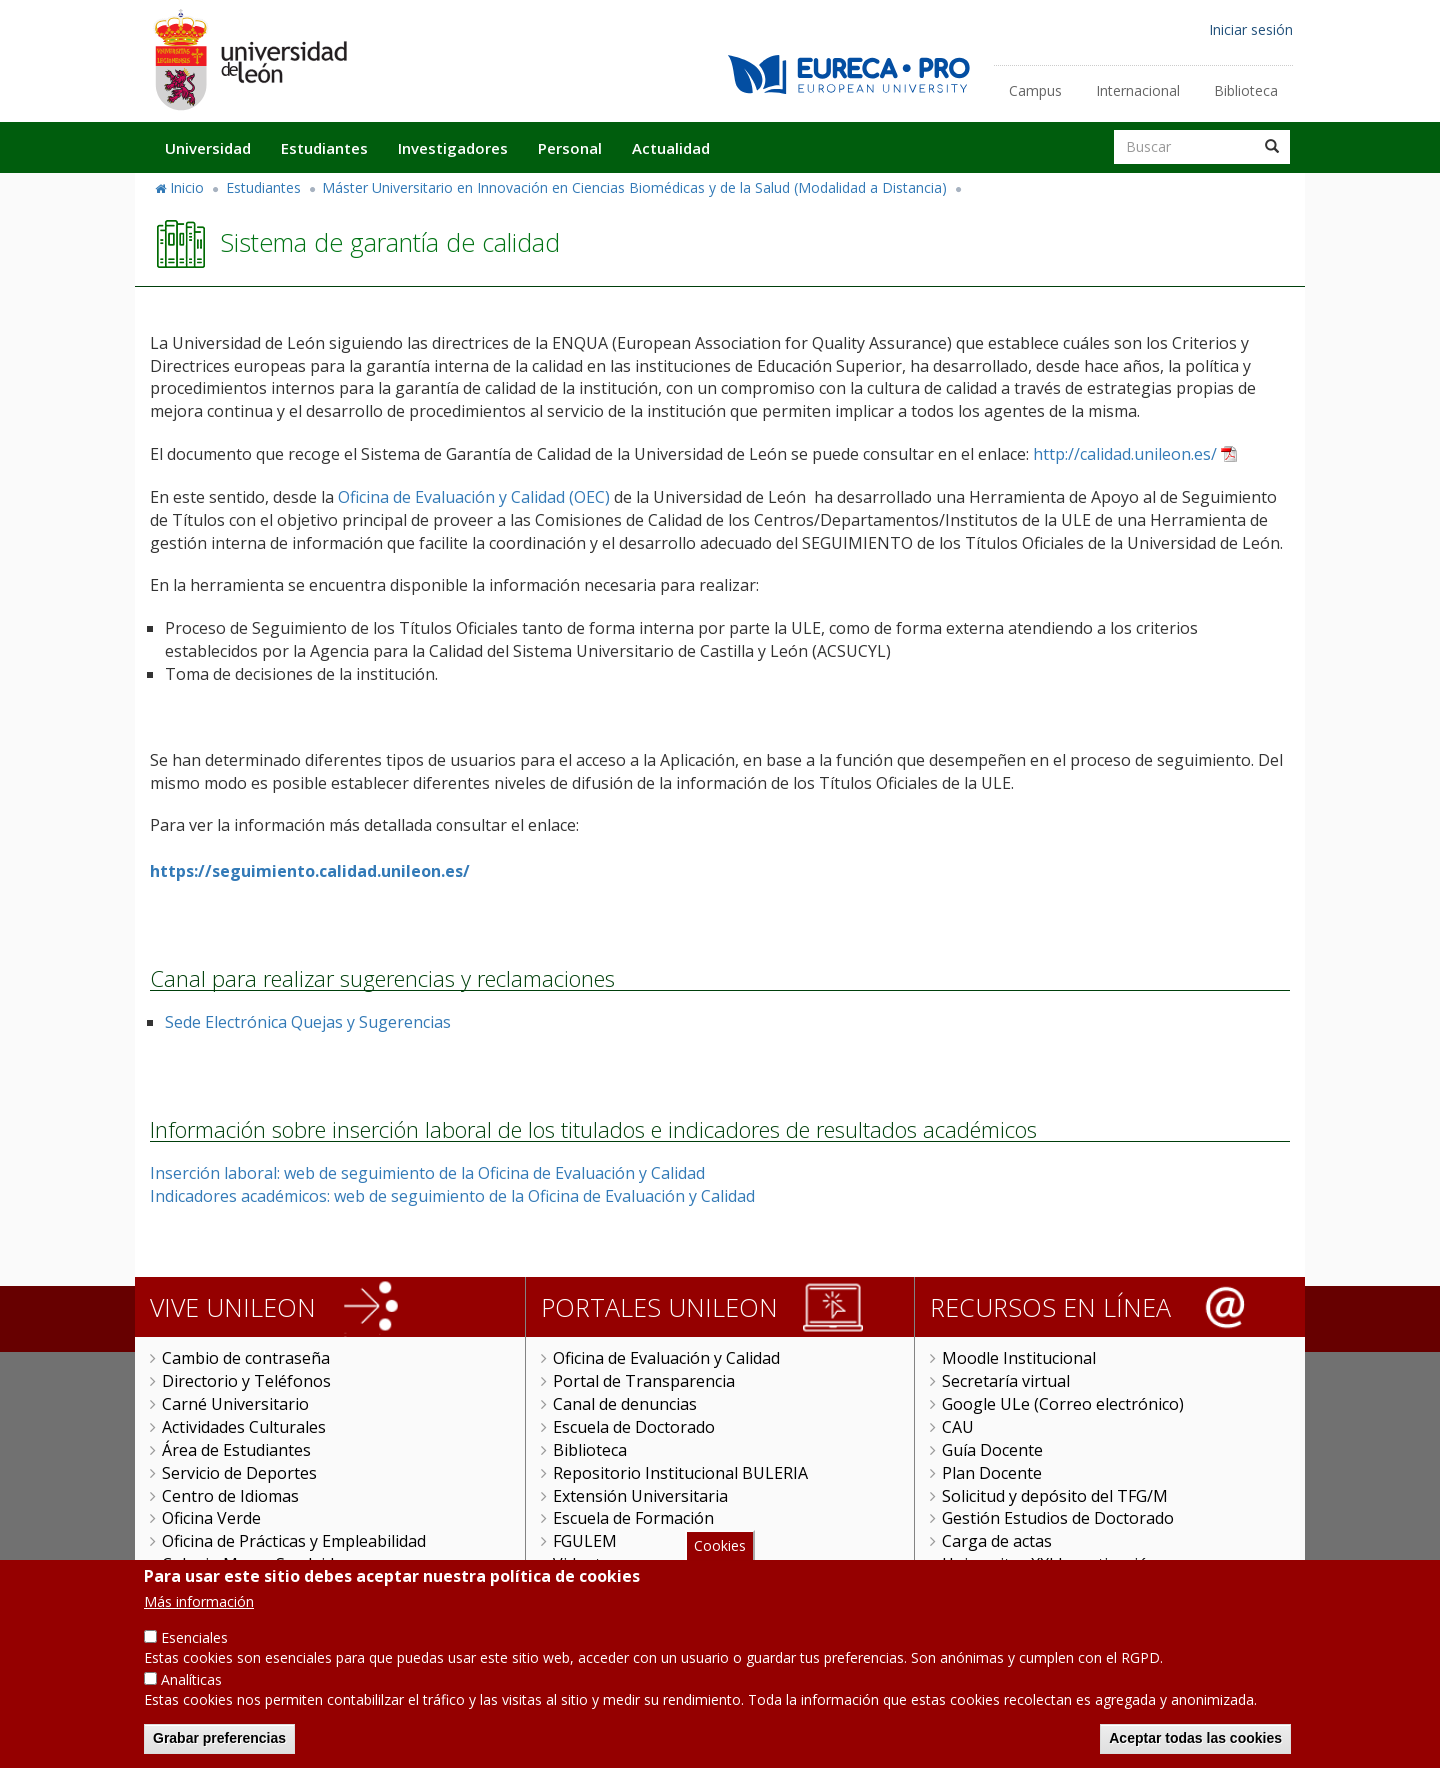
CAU (958, 1427)
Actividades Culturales (244, 1427)
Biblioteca (1246, 90)
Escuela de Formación (633, 1518)
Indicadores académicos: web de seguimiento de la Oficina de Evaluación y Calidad (452, 1196)
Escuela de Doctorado (634, 1427)
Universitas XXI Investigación (1050, 1564)
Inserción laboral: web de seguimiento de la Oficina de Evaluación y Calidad (427, 1173)
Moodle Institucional (1019, 1358)
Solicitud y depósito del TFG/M (1055, 1496)
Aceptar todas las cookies (1195, 1745)
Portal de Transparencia (644, 1381)
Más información (199, 1609)
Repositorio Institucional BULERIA (680, 1473)
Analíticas (191, 1686)
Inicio (187, 187)
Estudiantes (324, 148)
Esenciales (194, 1645)
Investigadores (453, 148)
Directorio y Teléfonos (246, 1381)
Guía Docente (992, 1450)
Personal (570, 148)
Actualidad (671, 148)
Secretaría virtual (1006, 1381)
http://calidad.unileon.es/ (1125, 454)
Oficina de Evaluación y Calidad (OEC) (474, 497)
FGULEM (585, 1541)
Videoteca (589, 1564)
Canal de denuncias (625, 1404)
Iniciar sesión (1251, 29)
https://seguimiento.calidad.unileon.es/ (310, 871)
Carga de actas (997, 1541)
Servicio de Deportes (239, 1473)
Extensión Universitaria (640, 1496)
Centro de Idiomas (230, 1496)
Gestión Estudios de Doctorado (1058, 1518)
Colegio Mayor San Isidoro (261, 1564)
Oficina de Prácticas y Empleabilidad (294, 1541)
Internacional (1138, 90)
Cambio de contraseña (246, 1358)
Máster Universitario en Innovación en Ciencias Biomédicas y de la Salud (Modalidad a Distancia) (634, 187)
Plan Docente (992, 1473)
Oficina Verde (211, 1518)
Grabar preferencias (219, 1745)
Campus (1035, 90)
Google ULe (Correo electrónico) (1063, 1404)
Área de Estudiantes (236, 1450)
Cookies (720, 1552)
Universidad (208, 148)
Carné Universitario (235, 1404)
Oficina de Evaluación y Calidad (666, 1358)
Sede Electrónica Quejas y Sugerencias (308, 1022)
